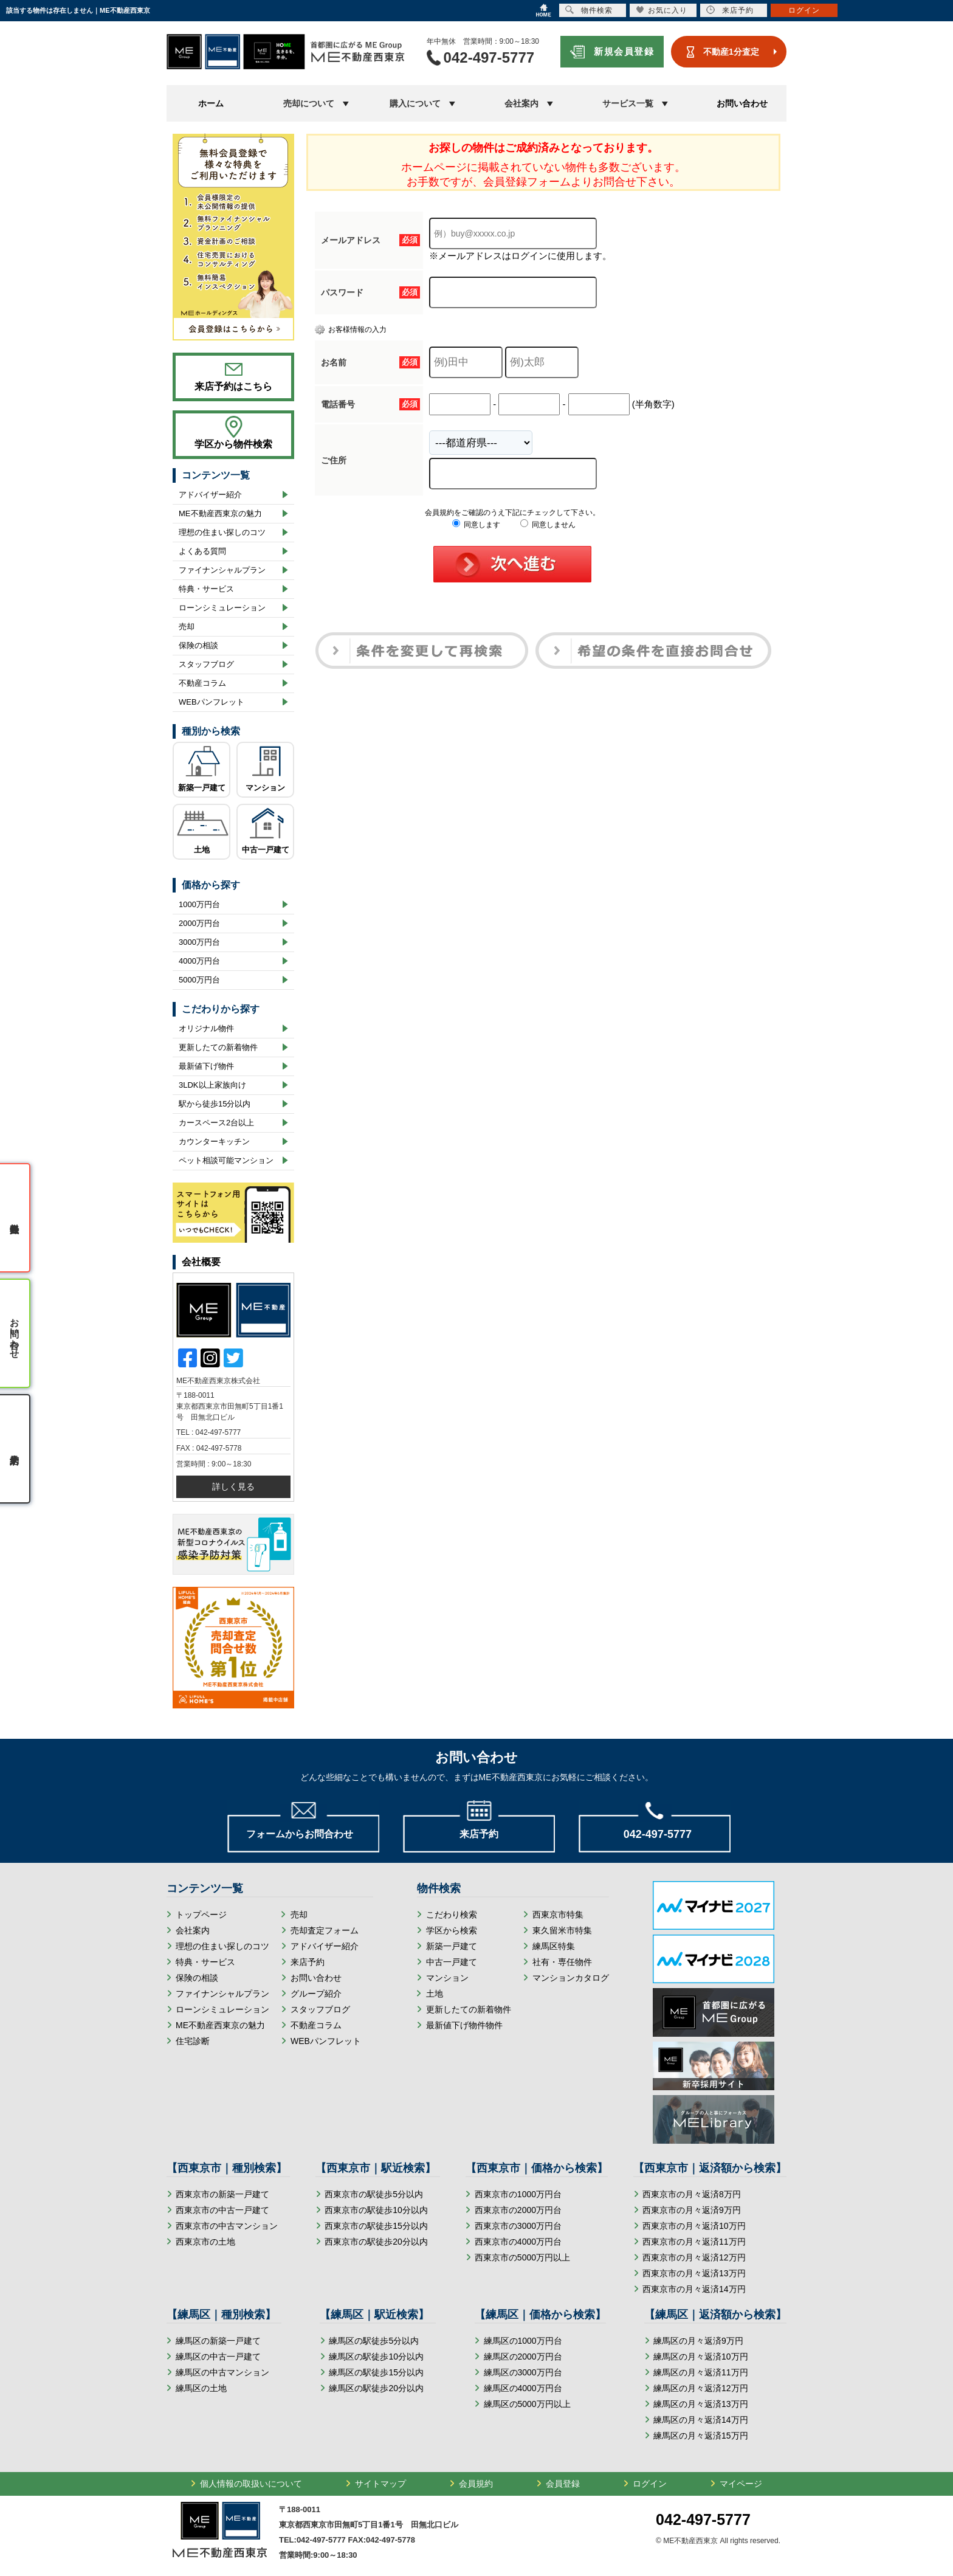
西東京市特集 (557, 1914)
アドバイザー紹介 (210, 494)
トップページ (201, 1914)
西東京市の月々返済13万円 (694, 2273)
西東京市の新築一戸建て (222, 2194)
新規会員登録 (624, 51)
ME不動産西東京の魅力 (220, 513)
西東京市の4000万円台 (518, 2241)
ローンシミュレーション (222, 607)
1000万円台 (199, 904)
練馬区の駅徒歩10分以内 (376, 2356)
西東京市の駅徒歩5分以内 (374, 2194)
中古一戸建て (265, 849)
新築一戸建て (201, 787)
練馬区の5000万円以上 (527, 2404)
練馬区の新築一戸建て (218, 2341)
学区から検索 (451, 1930)
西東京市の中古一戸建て (222, 2210)
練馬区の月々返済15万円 (700, 2435)
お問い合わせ (742, 103)
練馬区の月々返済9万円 (698, 2341)
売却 (186, 626)
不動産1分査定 (731, 52)
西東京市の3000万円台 (518, 2226)
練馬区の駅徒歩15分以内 (376, 2372)
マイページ (741, 2483)
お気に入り (661, 10)
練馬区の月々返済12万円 (700, 2388)
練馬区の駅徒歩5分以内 (374, 2341)
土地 (202, 849)
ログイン (650, 2483)
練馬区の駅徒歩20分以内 (376, 2388)
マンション (265, 787)
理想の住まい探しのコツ (222, 532)
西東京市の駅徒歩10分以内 (376, 2210)
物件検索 (589, 10)
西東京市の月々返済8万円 (691, 2194)
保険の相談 (198, 645)
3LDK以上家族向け (212, 1084)
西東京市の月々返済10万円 (694, 2226)
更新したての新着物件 (218, 1047)
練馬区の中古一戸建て (218, 2356)
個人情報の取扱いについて (251, 2483)
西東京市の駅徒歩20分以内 (376, 2241)
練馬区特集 (553, 1946)
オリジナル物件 (206, 1028)
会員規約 (476, 2483)
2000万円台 (199, 923)
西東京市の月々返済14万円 (694, 2289)
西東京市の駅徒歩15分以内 (376, 2226)
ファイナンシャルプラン (222, 570)
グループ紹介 (316, 1993)
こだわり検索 (451, 1914)
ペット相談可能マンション (226, 1160)
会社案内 (193, 1930)
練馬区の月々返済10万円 (700, 2356)
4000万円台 (199, 960)
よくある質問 (202, 551)
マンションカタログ (570, 1978)
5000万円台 (199, 979)
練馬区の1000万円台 (523, 2341)
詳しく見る (233, 1486)
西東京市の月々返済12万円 (694, 2257)
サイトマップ (380, 2483)
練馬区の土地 (201, 2388)
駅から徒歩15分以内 (214, 1103)
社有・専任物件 (562, 1962)
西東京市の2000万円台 (518, 2210)
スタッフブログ (206, 664)
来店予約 (308, 1962)
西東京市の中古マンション (227, 2226)
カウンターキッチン (214, 1141)
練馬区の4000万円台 (523, 2388)
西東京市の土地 (205, 2241)
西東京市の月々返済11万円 (694, 2241)
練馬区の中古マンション (222, 2372)
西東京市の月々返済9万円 (691, 2210)
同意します (476, 524)
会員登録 (563, 2483)
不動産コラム (202, 683)
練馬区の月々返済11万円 (700, 2372)
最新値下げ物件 (206, 1066)
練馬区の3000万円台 (523, 2372)
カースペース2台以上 (216, 1122)
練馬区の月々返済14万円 (700, 2420)
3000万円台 (199, 942)
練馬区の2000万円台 (523, 2356)
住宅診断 (193, 2041)
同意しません (548, 524)
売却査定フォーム (325, 1930)
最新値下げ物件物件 (464, 2025)
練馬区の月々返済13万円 (700, 2404)
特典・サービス (206, 588)
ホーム (211, 103)
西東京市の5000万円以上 (522, 2257)
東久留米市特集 (562, 1930)
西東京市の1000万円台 (518, 2194)
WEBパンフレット (211, 701)
